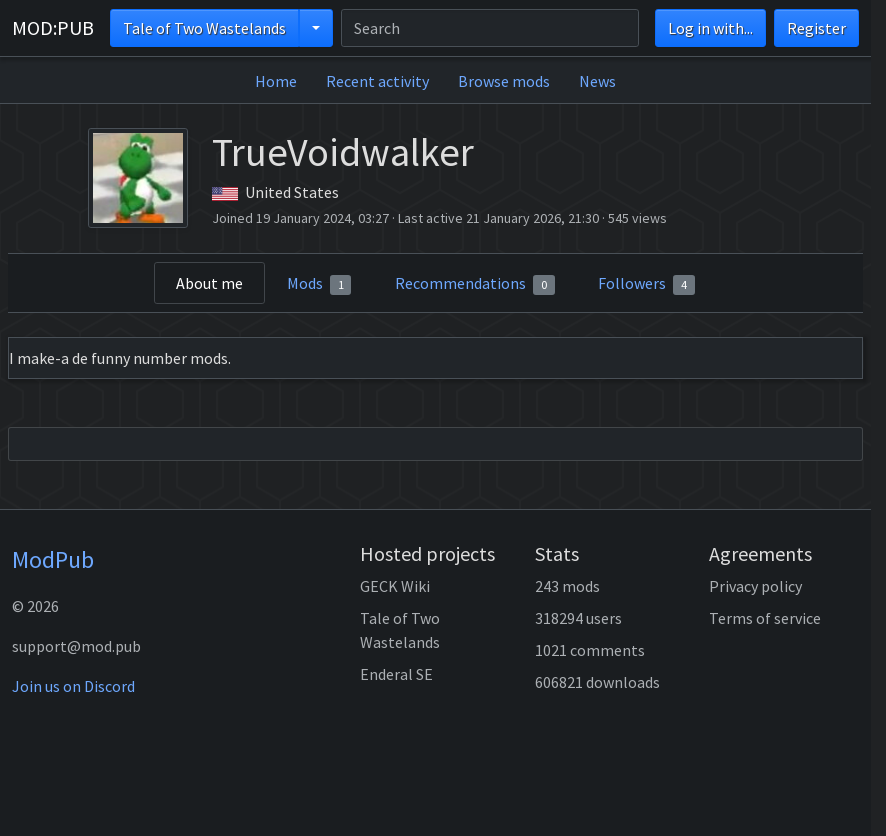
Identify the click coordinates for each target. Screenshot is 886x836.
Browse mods (504, 81)
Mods (319, 284)
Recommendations (475, 284)
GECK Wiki (395, 586)
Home (276, 81)
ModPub (53, 559)
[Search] (490, 28)
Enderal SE (396, 674)
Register (816, 28)
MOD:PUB (53, 27)
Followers (646, 284)
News (597, 81)
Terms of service (765, 618)
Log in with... (710, 28)
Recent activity (377, 81)
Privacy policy (755, 586)
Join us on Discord (73, 686)
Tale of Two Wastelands (204, 28)
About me (209, 283)
